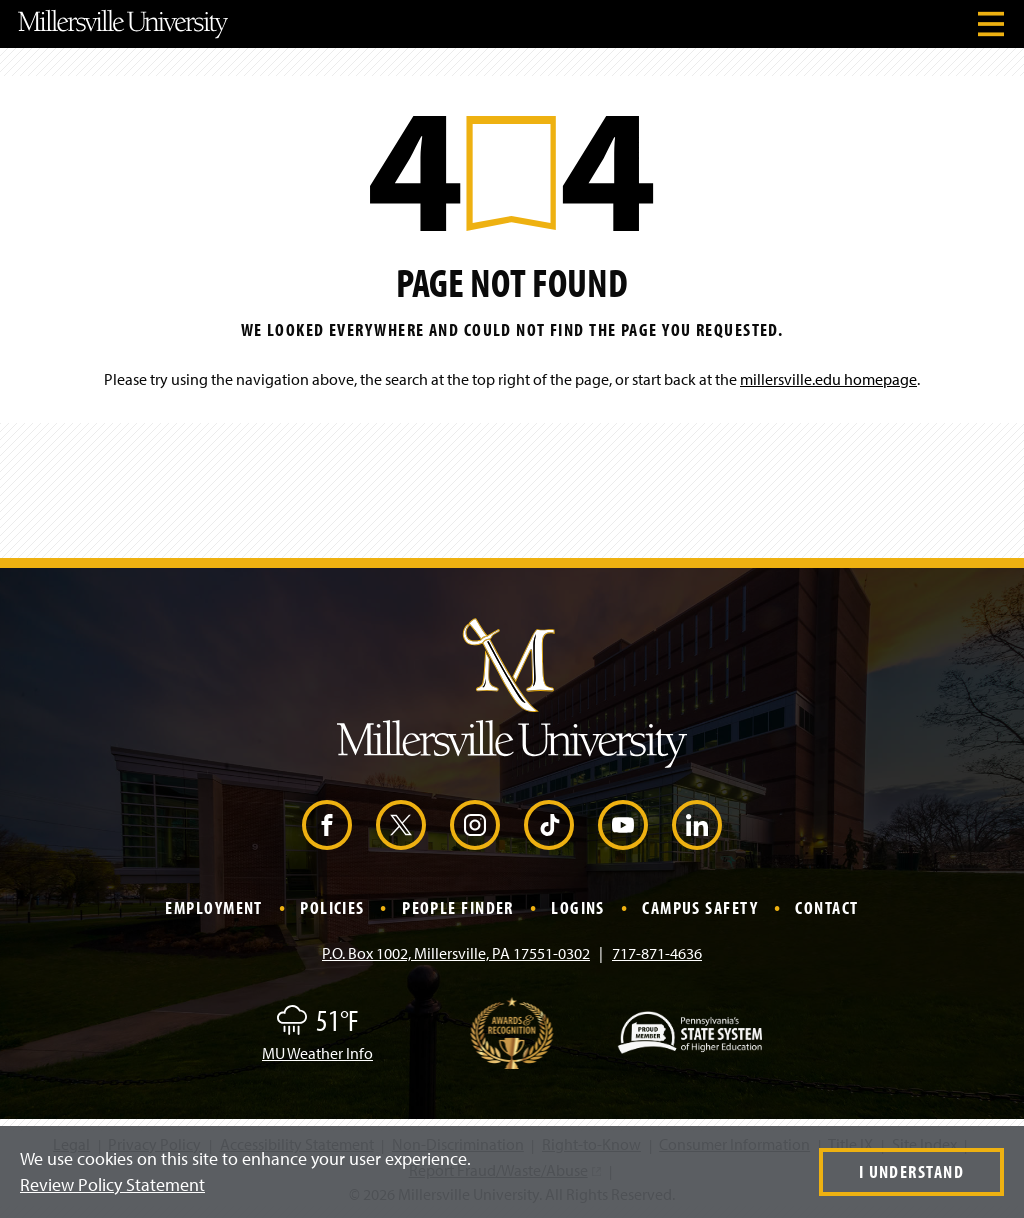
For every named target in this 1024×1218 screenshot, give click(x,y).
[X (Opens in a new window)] (401, 825)
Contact (826, 907)
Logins (578, 907)
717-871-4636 (657, 953)
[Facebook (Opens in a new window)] (327, 825)
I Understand (911, 1171)
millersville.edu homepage (828, 379)
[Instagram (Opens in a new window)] (475, 825)
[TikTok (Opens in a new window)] (549, 825)
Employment (213, 907)
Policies (332, 907)
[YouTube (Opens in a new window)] (623, 825)
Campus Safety (700, 907)
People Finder (458, 907)
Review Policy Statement (112, 1184)
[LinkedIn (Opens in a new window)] (697, 825)
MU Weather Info (317, 1053)
